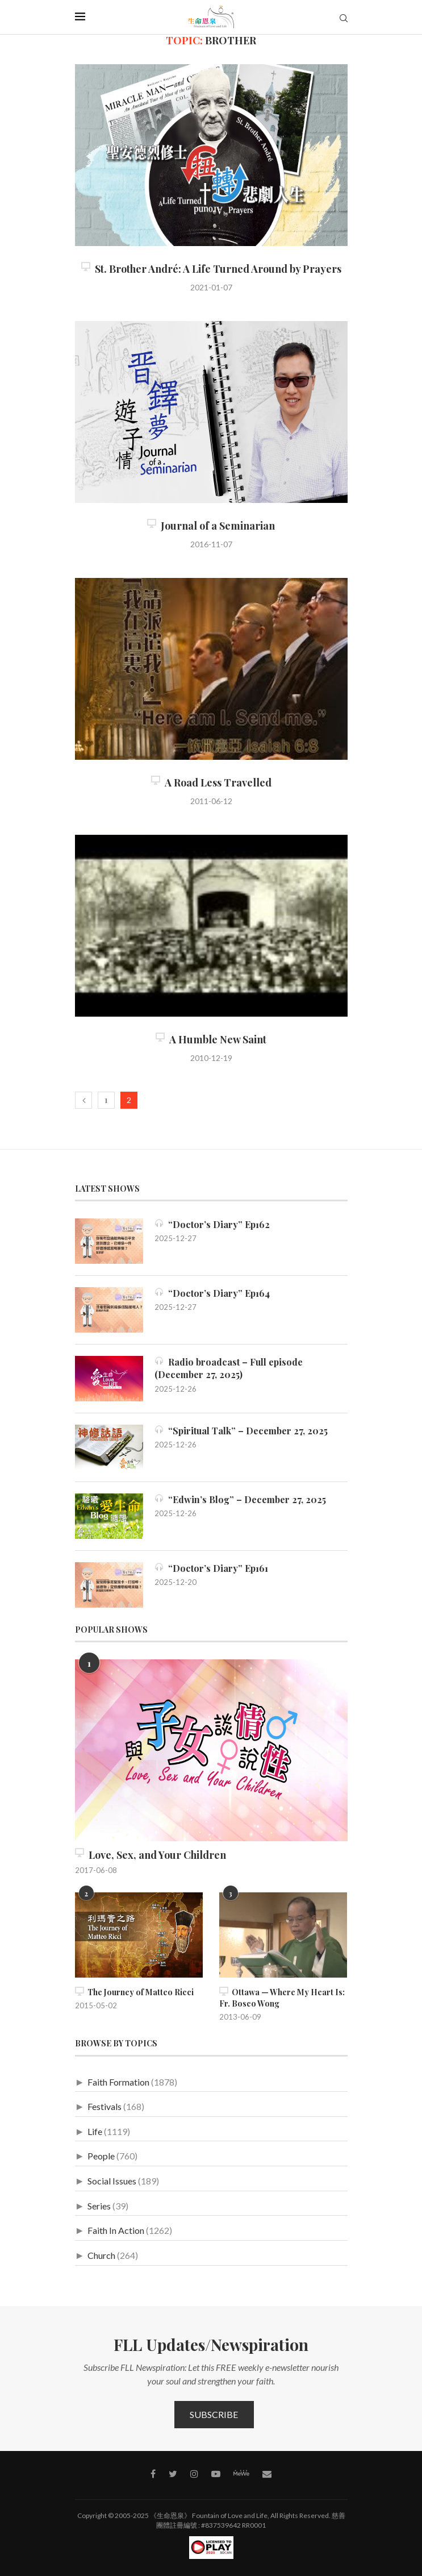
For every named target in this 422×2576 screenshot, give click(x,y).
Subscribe (214, 2414)
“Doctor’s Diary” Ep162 (212, 1224)
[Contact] (266, 2473)
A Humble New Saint (211, 1039)
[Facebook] (153, 2473)
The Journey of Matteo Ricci (134, 1992)
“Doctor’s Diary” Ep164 (212, 1293)
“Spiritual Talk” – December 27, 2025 (241, 1431)
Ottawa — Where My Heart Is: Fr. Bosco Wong (282, 1998)
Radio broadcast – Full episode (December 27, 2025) (228, 1368)
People (101, 2155)
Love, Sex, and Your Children (150, 1855)
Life (94, 2131)
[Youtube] (215, 2473)
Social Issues (111, 2180)
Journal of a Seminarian (211, 525)
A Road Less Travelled (211, 782)
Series (99, 2205)
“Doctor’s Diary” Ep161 (211, 1568)
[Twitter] (173, 2473)
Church (101, 2255)
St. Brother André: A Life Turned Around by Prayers (211, 269)
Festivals (104, 2106)
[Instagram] (194, 2473)
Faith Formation (118, 2081)
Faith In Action (115, 2230)
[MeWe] (241, 2475)
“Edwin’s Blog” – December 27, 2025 (240, 1499)
